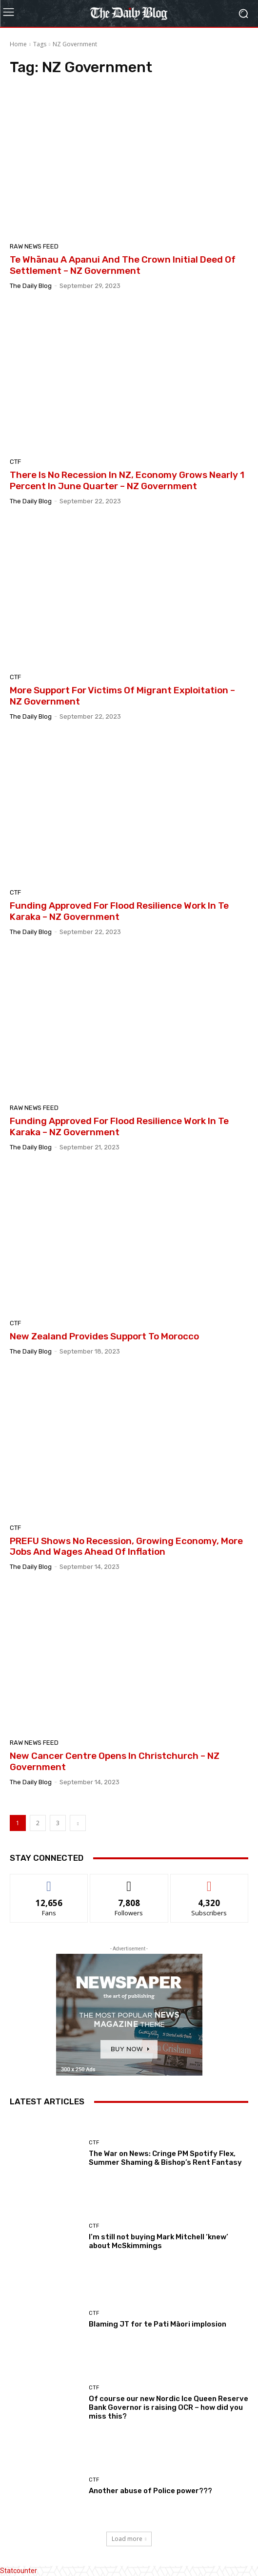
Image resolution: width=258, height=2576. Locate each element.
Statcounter (18, 2571)
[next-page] (78, 1823)
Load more (129, 2539)
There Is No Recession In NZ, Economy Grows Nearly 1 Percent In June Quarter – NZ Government (127, 480)
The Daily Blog (31, 285)
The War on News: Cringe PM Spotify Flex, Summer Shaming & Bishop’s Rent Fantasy (165, 2158)
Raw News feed (34, 246)
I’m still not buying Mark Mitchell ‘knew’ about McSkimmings (158, 2241)
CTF (15, 461)
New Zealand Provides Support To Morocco (104, 1336)
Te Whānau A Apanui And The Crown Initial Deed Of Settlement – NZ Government (123, 265)
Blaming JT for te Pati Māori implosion (157, 2324)
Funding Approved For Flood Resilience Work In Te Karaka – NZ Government (119, 911)
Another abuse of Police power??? (150, 2490)
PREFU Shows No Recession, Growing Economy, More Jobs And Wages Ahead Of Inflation (126, 1546)
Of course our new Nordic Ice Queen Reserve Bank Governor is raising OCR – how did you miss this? (168, 2407)
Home (18, 44)
